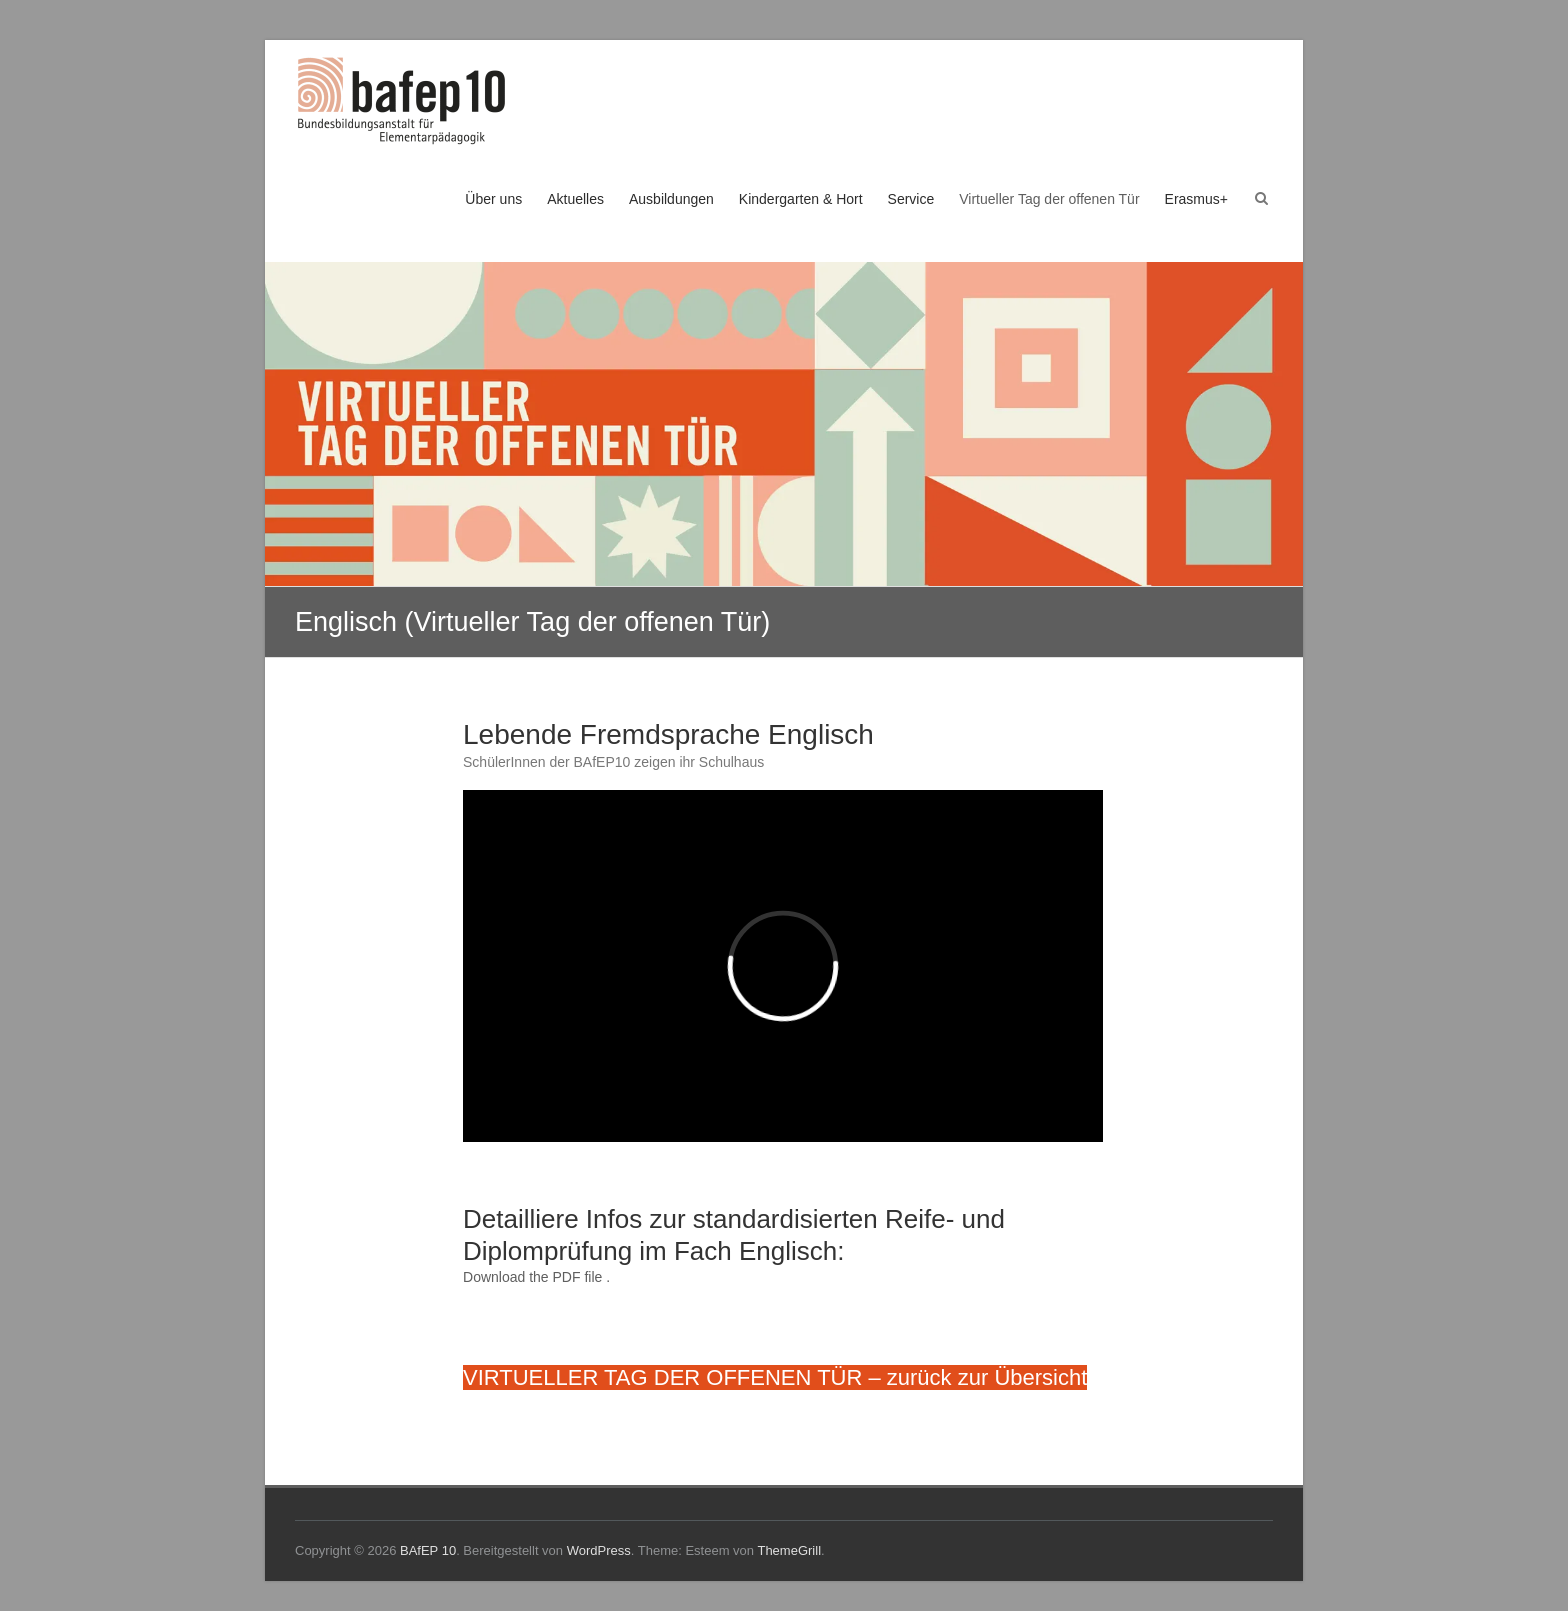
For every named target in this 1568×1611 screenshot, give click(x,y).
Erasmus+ (1196, 199)
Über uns (493, 199)
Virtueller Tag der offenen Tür (1049, 199)
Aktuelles (575, 199)
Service (911, 199)
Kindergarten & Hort (801, 199)
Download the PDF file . (536, 1277)
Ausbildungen (671, 199)
